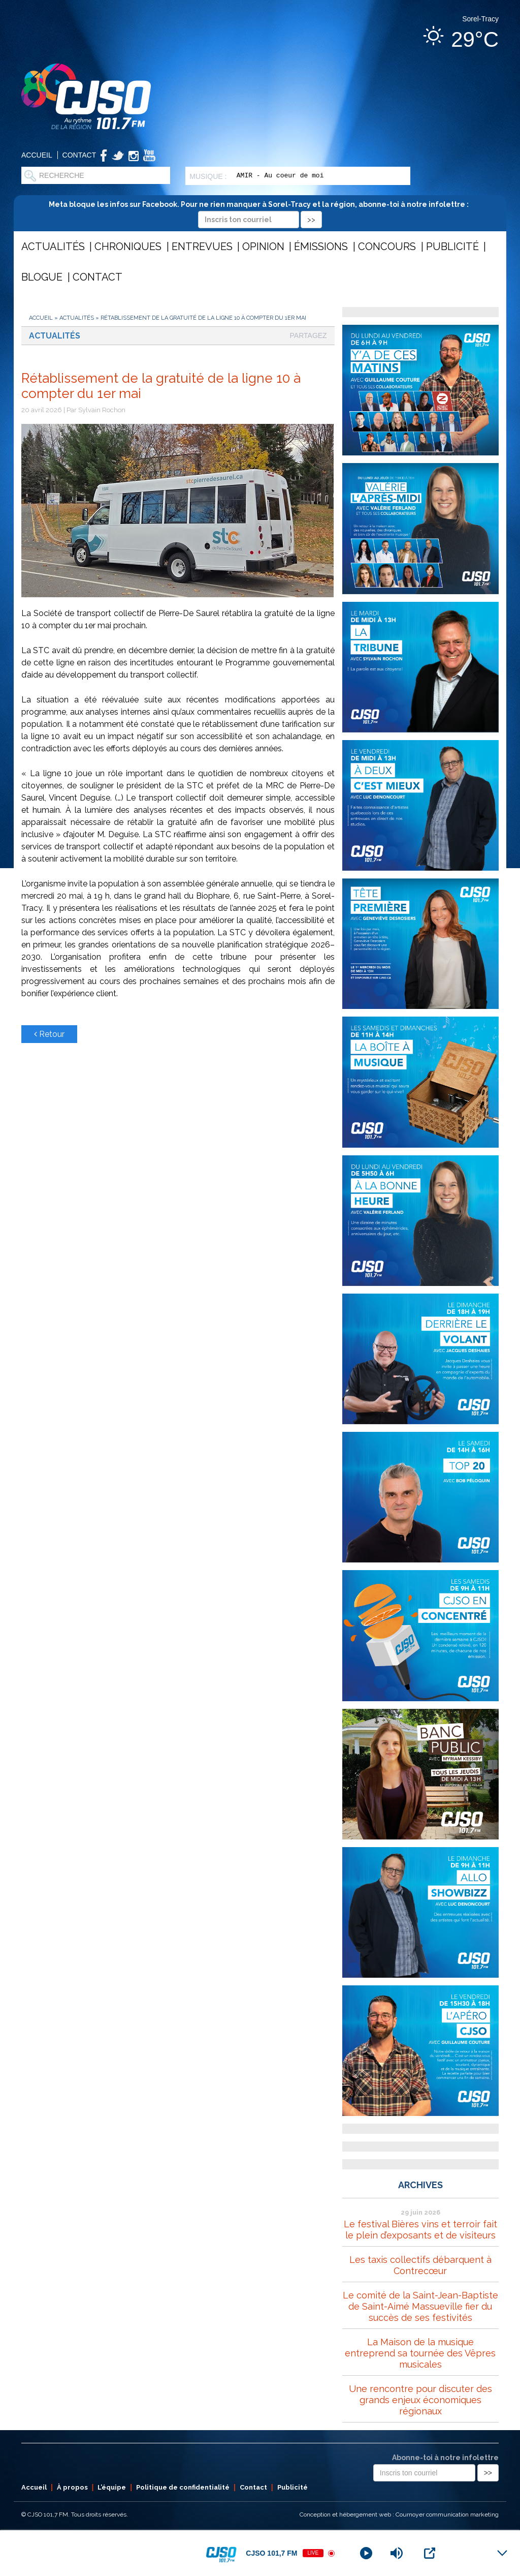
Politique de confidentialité (183, 2487)
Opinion (263, 246)
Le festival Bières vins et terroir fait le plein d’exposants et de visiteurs (420, 2230)
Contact (79, 155)
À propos (72, 2487)
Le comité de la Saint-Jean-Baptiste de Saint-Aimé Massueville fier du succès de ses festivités (420, 2306)
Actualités (53, 246)
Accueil (36, 155)
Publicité (452, 246)
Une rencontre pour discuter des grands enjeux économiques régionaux (420, 2399)
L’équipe (112, 2487)
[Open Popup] (429, 2553)
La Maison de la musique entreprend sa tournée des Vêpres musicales (420, 2353)
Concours (387, 246)
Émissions (321, 246)
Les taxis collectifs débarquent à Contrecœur (420, 2265)
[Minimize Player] (502, 2553)
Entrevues (202, 246)
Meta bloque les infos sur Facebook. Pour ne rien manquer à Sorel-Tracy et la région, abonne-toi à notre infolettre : (260, 211)
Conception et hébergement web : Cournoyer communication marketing (399, 2514)
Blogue (41, 277)
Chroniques (127, 246)
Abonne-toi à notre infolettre (445, 2458)
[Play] (366, 2553)
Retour (49, 1034)
